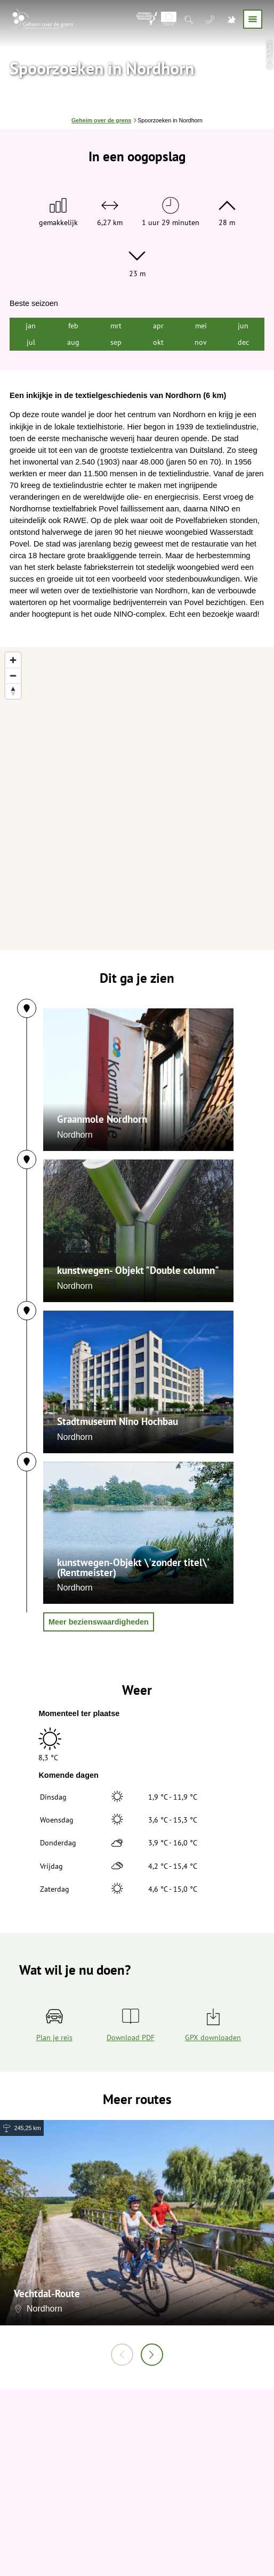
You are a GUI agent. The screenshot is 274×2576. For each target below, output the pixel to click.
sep (116, 342)
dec (243, 342)
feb (73, 325)
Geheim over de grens (101, 120)
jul (31, 342)
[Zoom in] (13, 660)
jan (31, 325)
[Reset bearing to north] (13, 691)
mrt (116, 325)
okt (158, 342)
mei (201, 325)
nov (201, 342)
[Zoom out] (13, 675)
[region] (137, 798)
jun (243, 325)
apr (158, 325)
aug (73, 342)
